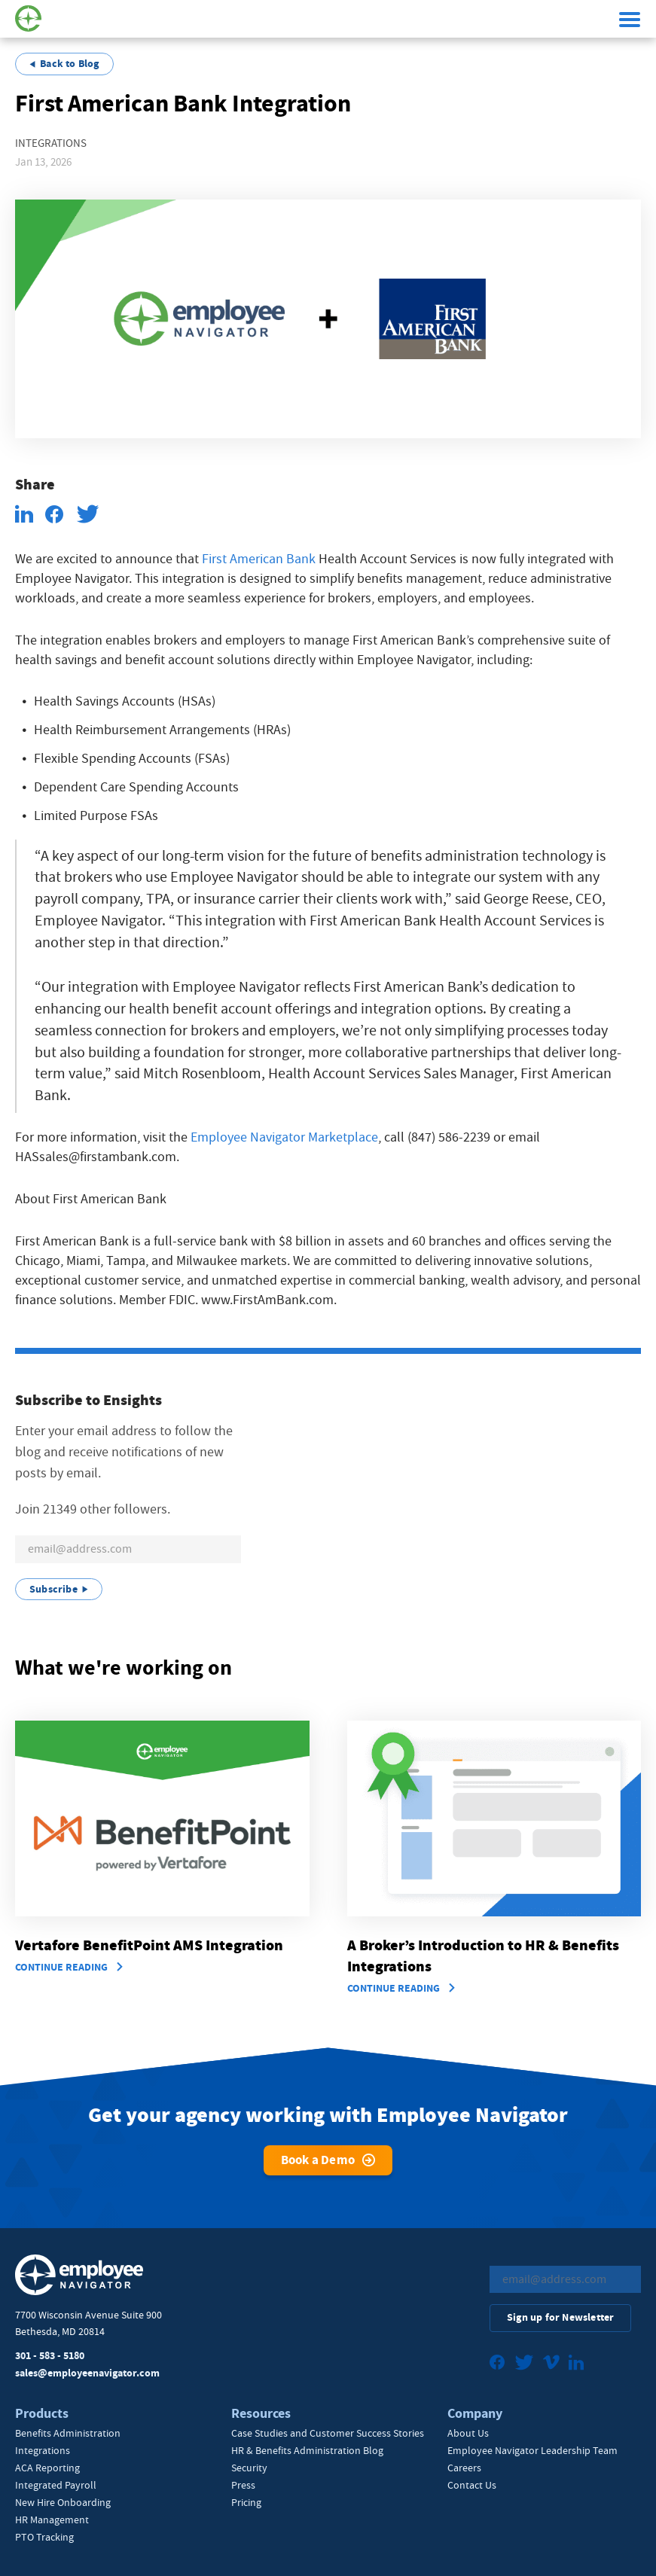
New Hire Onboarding (63, 2502)
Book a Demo (318, 2160)
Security (249, 2467)
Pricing (246, 2502)
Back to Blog (69, 63)
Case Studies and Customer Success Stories (327, 2433)
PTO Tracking (44, 2537)
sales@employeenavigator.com (87, 2373)
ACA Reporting (47, 2467)
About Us (468, 2433)
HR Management (52, 2519)
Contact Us (471, 2485)
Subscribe (53, 1589)
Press (243, 2485)
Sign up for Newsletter (560, 2317)
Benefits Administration (68, 2433)
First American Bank (259, 559)
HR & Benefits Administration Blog (307, 2450)
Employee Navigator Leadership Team (532, 2450)
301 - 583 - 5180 (49, 2356)
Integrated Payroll (55, 2485)
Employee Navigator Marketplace (284, 1137)
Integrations (42, 2450)
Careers (464, 2467)
